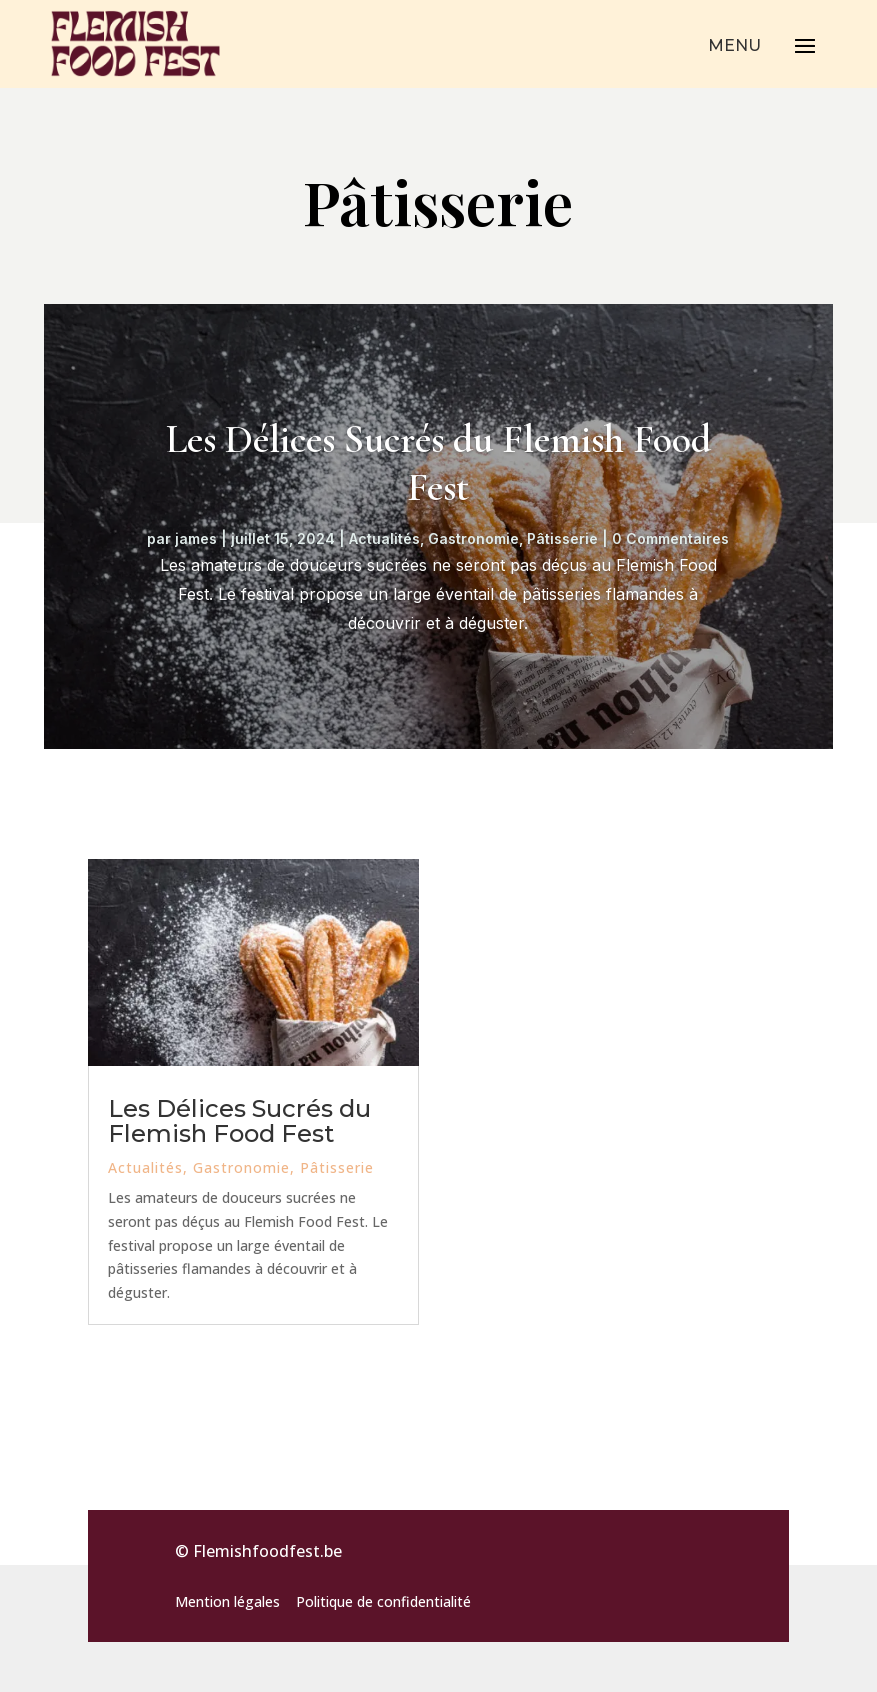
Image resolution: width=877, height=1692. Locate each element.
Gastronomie (473, 538)
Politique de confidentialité (383, 1601)
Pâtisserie (562, 538)
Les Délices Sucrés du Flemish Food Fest (438, 463)
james (196, 538)
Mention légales (227, 1601)
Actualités (384, 538)
